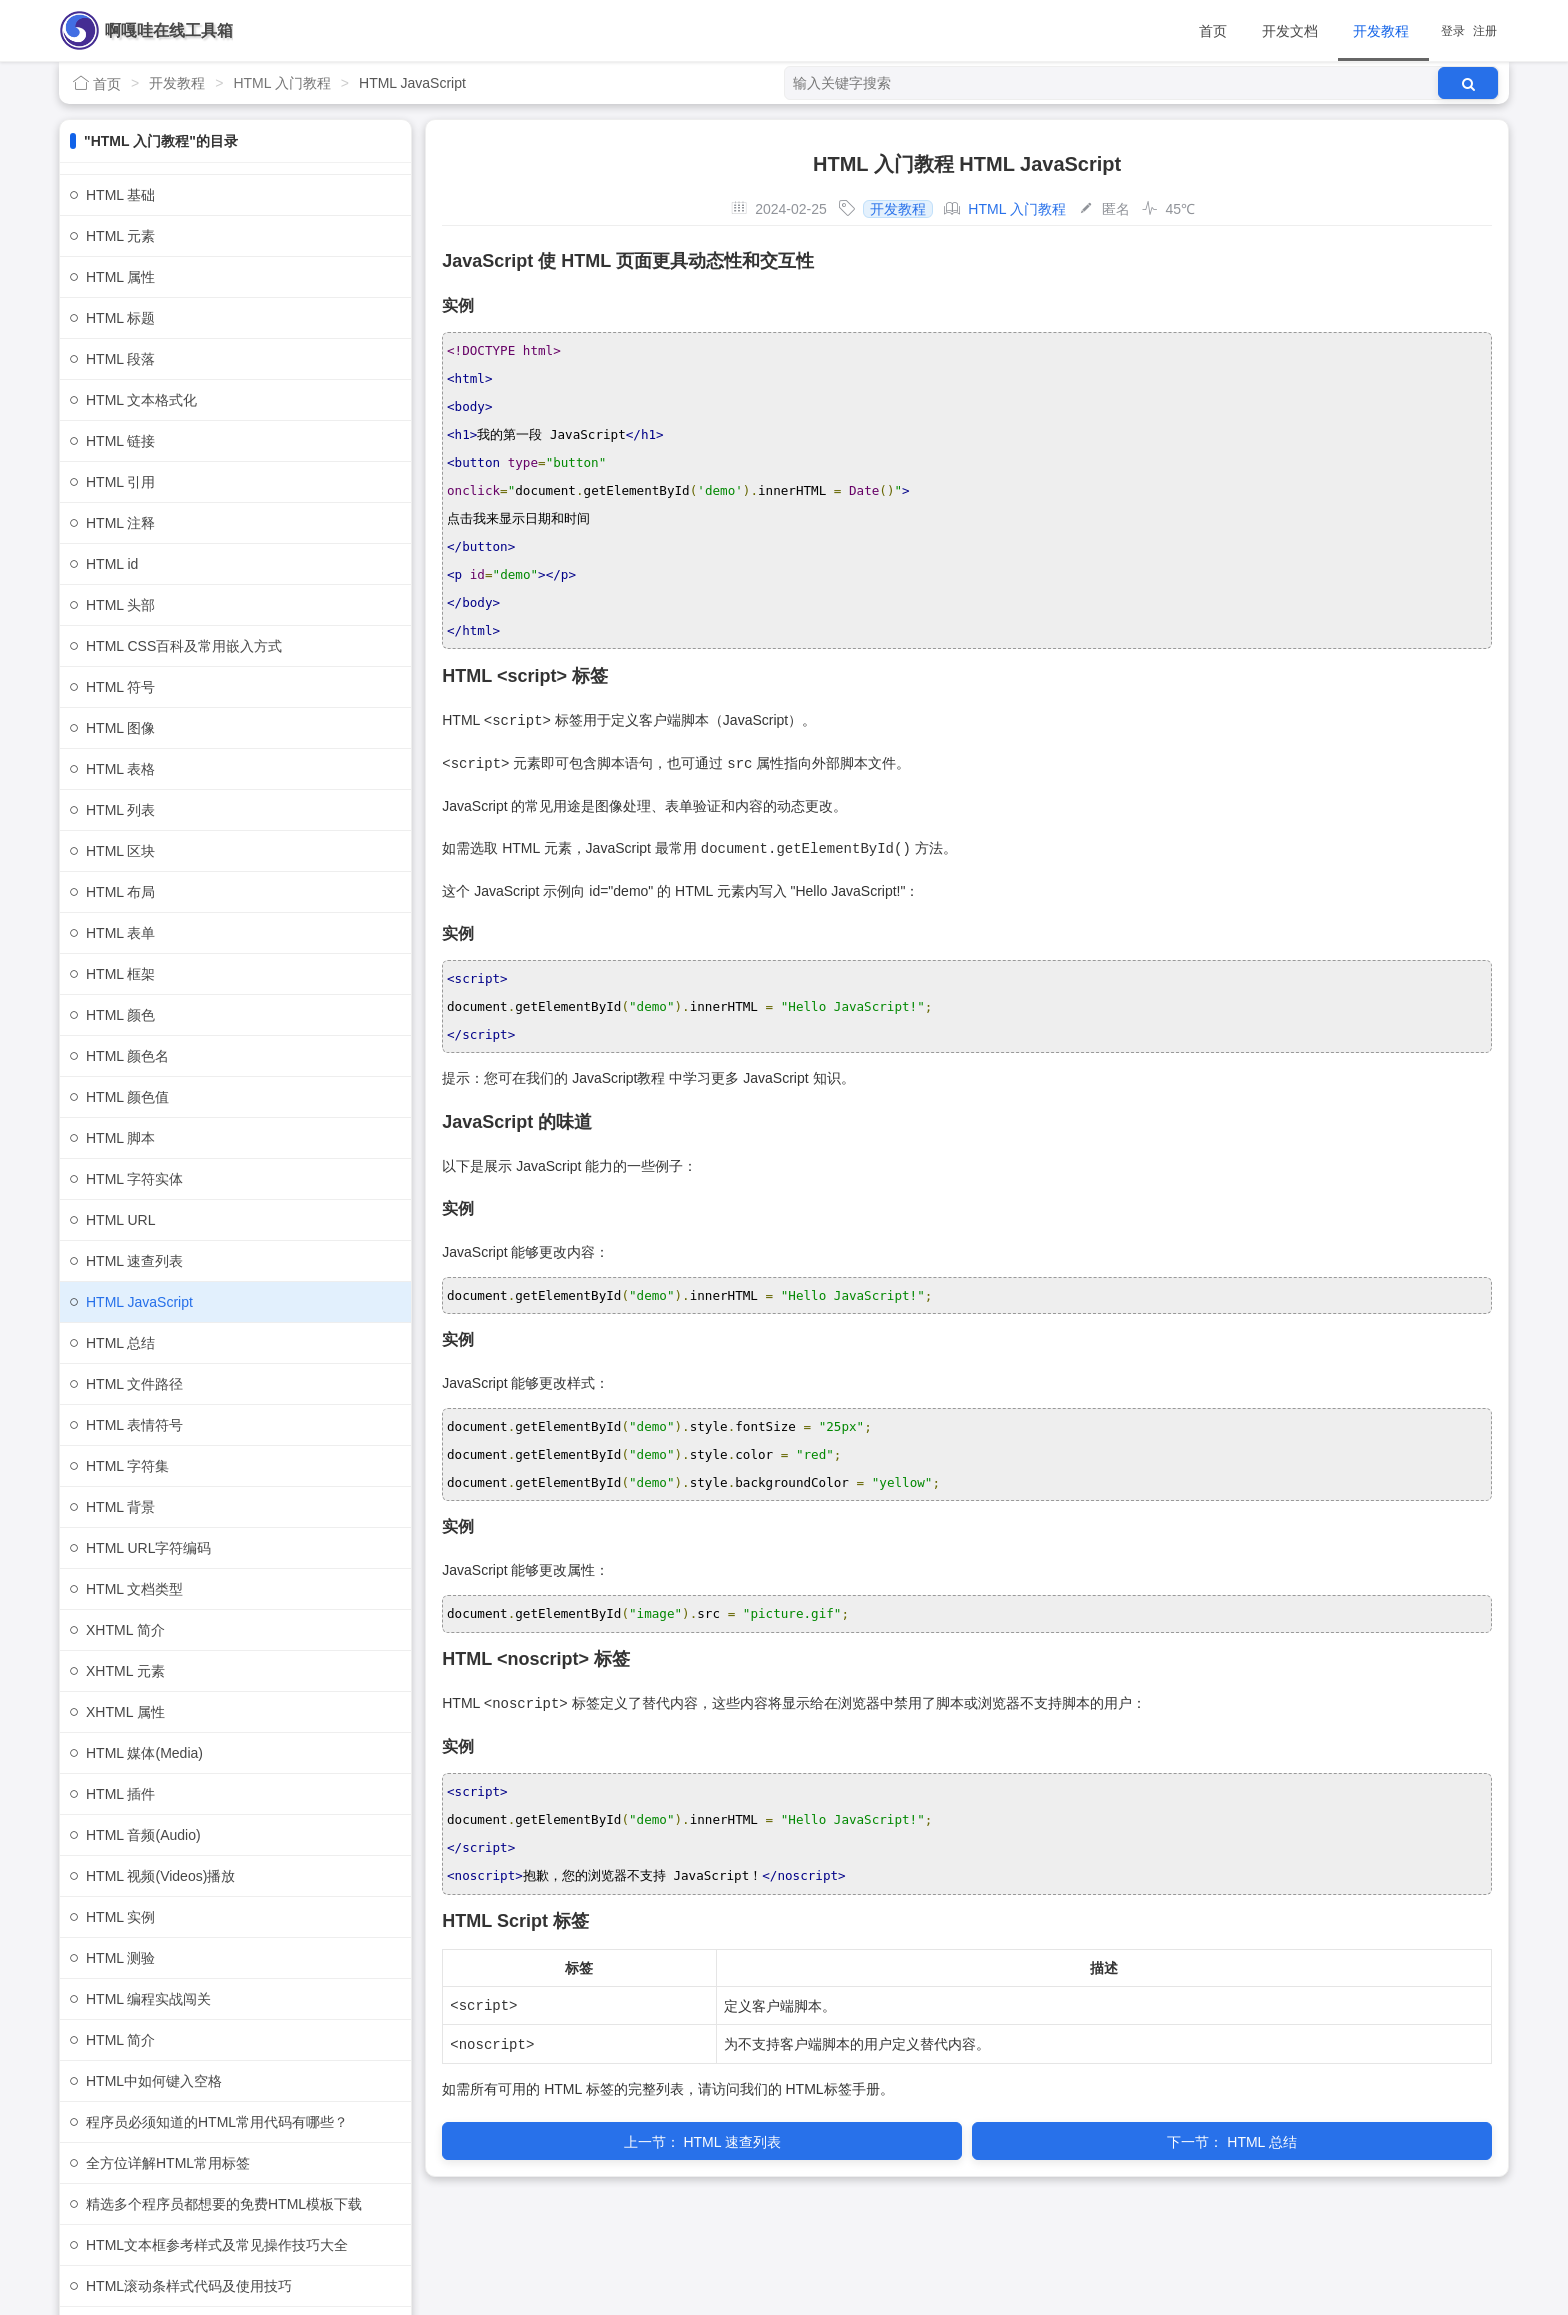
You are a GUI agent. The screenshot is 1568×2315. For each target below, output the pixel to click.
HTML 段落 (120, 359)
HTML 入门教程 (281, 83)
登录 (1453, 31)
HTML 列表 (120, 810)
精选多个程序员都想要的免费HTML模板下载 (224, 2204)
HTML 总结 (120, 1343)
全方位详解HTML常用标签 (168, 2163)
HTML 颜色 (120, 1015)
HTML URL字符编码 (149, 1548)
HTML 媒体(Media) (144, 1753)
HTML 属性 (120, 277)
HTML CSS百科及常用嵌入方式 (184, 646)
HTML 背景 (120, 1507)
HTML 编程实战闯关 (148, 1999)
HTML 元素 (120, 236)
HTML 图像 (120, 728)
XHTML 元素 (125, 1671)
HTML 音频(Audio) (143, 1835)
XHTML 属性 (125, 1712)
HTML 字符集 (127, 1466)
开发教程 (1381, 31)
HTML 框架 (120, 974)
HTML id (112, 564)
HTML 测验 (120, 1958)
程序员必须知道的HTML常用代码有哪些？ (217, 2122)
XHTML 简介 (125, 1630)
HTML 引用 (120, 482)
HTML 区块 (120, 851)
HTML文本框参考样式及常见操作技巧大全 (217, 2245)
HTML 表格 (120, 769)
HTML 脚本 (120, 1138)
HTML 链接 (120, 441)
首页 (1213, 31)
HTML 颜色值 (127, 1097)
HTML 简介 (120, 2040)
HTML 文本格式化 (141, 400)
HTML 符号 (120, 687)
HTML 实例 (120, 1917)
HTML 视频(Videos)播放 (160, 1876)
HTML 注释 (120, 523)
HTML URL (121, 1220)
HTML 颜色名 (127, 1056)
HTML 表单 (120, 933)
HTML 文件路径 (134, 1384)
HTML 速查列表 (134, 1261)
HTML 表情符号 (134, 1425)
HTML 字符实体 (134, 1179)
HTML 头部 (120, 605)
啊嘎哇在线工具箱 (169, 30)
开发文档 (1290, 31)
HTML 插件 (120, 1794)
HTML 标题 (120, 318)
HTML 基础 (120, 195)
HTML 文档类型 (134, 1589)
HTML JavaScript (139, 1302)
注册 (1485, 31)
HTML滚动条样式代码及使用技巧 (189, 2286)
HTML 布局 (120, 892)
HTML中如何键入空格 (154, 2081)
